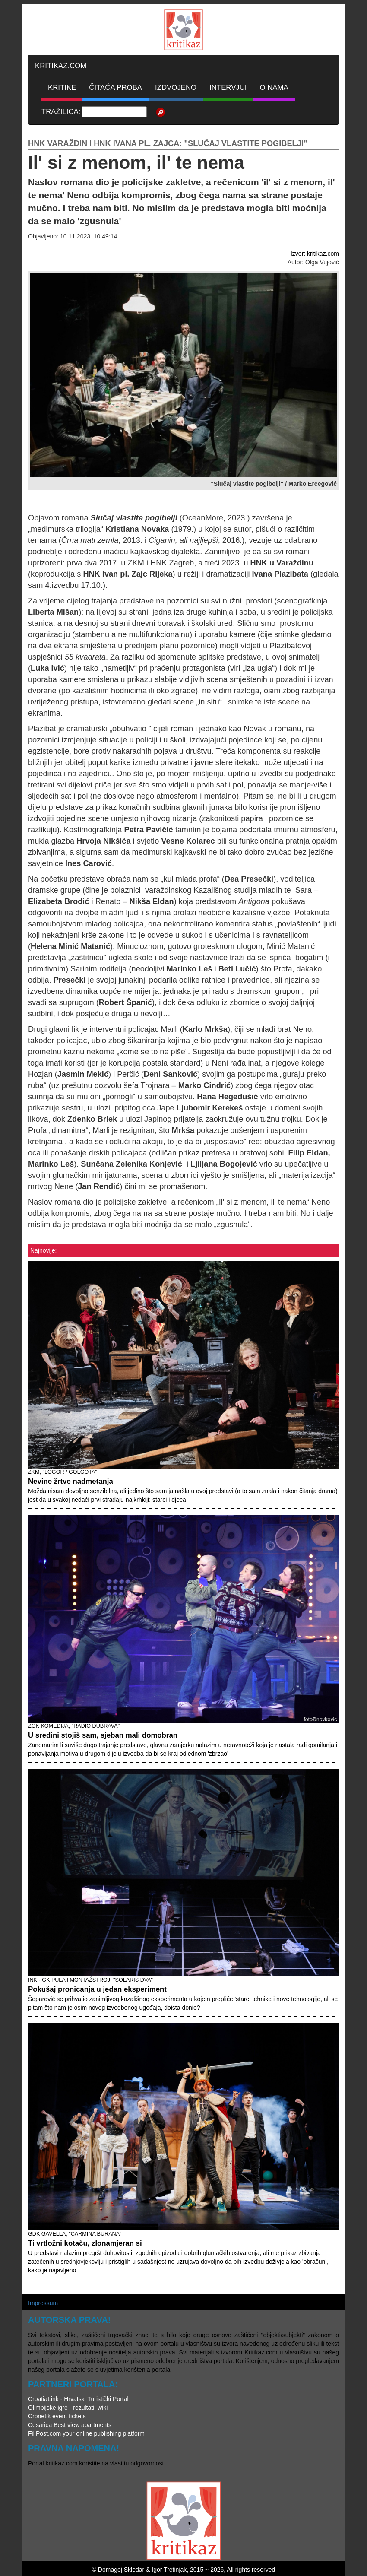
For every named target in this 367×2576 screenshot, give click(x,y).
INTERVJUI (228, 87)
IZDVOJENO (175, 87)
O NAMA (274, 87)
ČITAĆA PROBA (115, 87)
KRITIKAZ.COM (60, 66)
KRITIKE (62, 87)
